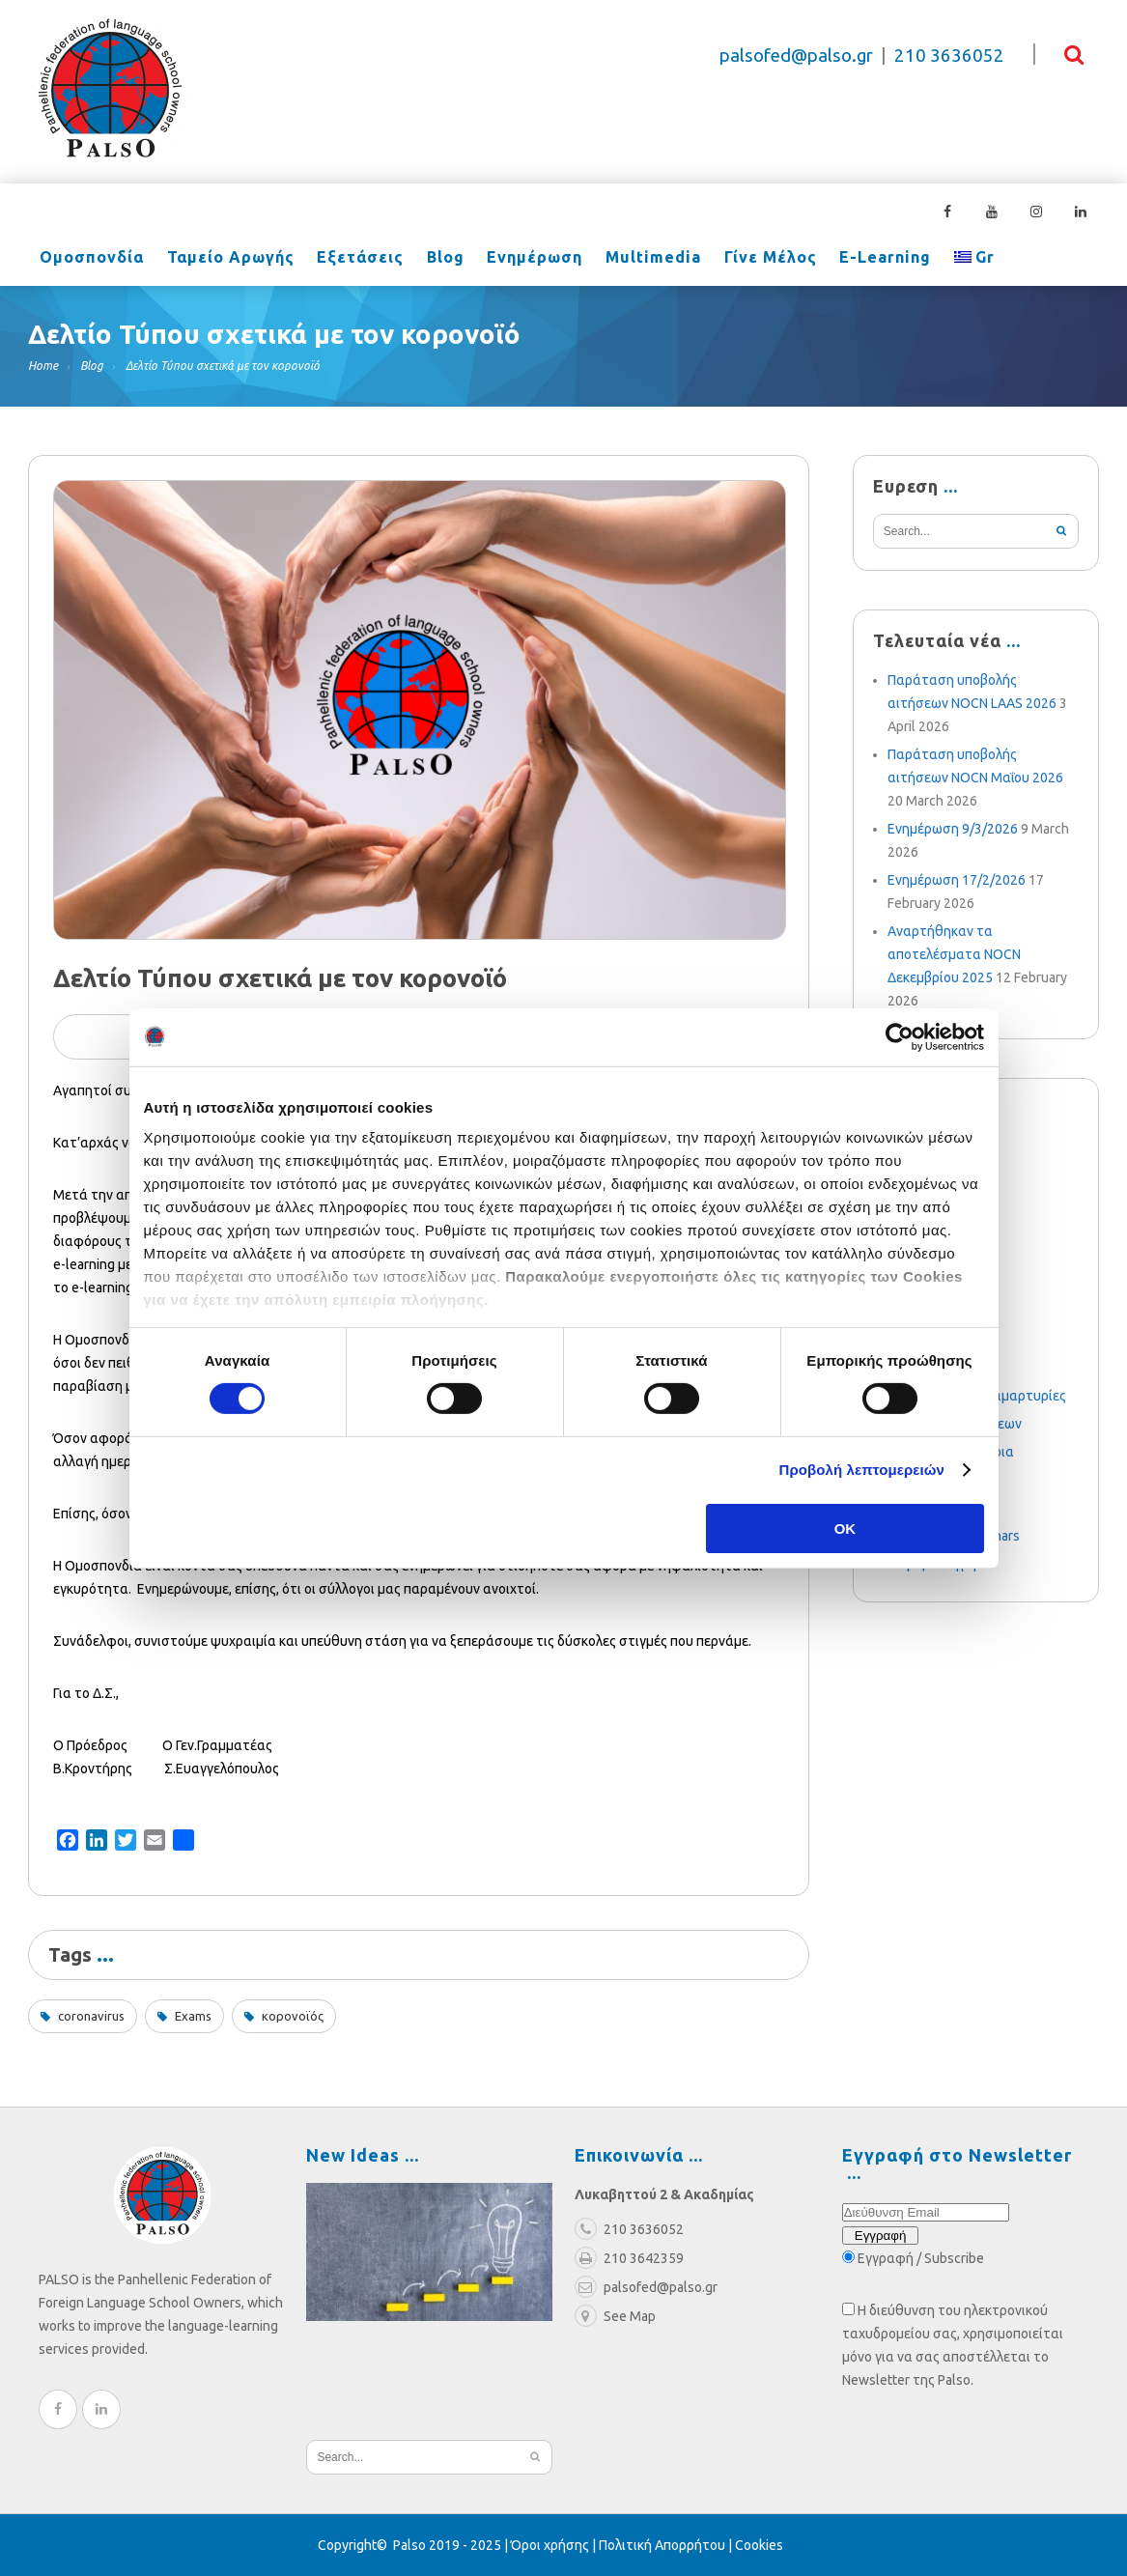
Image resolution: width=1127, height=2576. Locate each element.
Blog (433, 259)
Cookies (759, 2545)
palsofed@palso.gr (796, 55)
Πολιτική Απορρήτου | (667, 2545)
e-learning (859, 259)
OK (845, 1528)
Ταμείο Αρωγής (225, 259)
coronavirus (91, 2016)
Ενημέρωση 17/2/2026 (957, 880)
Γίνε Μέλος (747, 259)
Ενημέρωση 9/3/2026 (953, 828)
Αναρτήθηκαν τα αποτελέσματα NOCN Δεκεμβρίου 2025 (954, 954)
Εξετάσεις (351, 259)
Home (43, 365)
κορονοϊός (293, 2016)
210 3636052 (949, 55)
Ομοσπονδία (90, 259)
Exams (193, 2016)
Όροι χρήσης (550, 2545)
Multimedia (634, 259)
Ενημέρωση (519, 259)
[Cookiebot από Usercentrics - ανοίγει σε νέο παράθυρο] (899, 1036)
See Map (615, 2316)
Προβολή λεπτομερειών (862, 1469)
